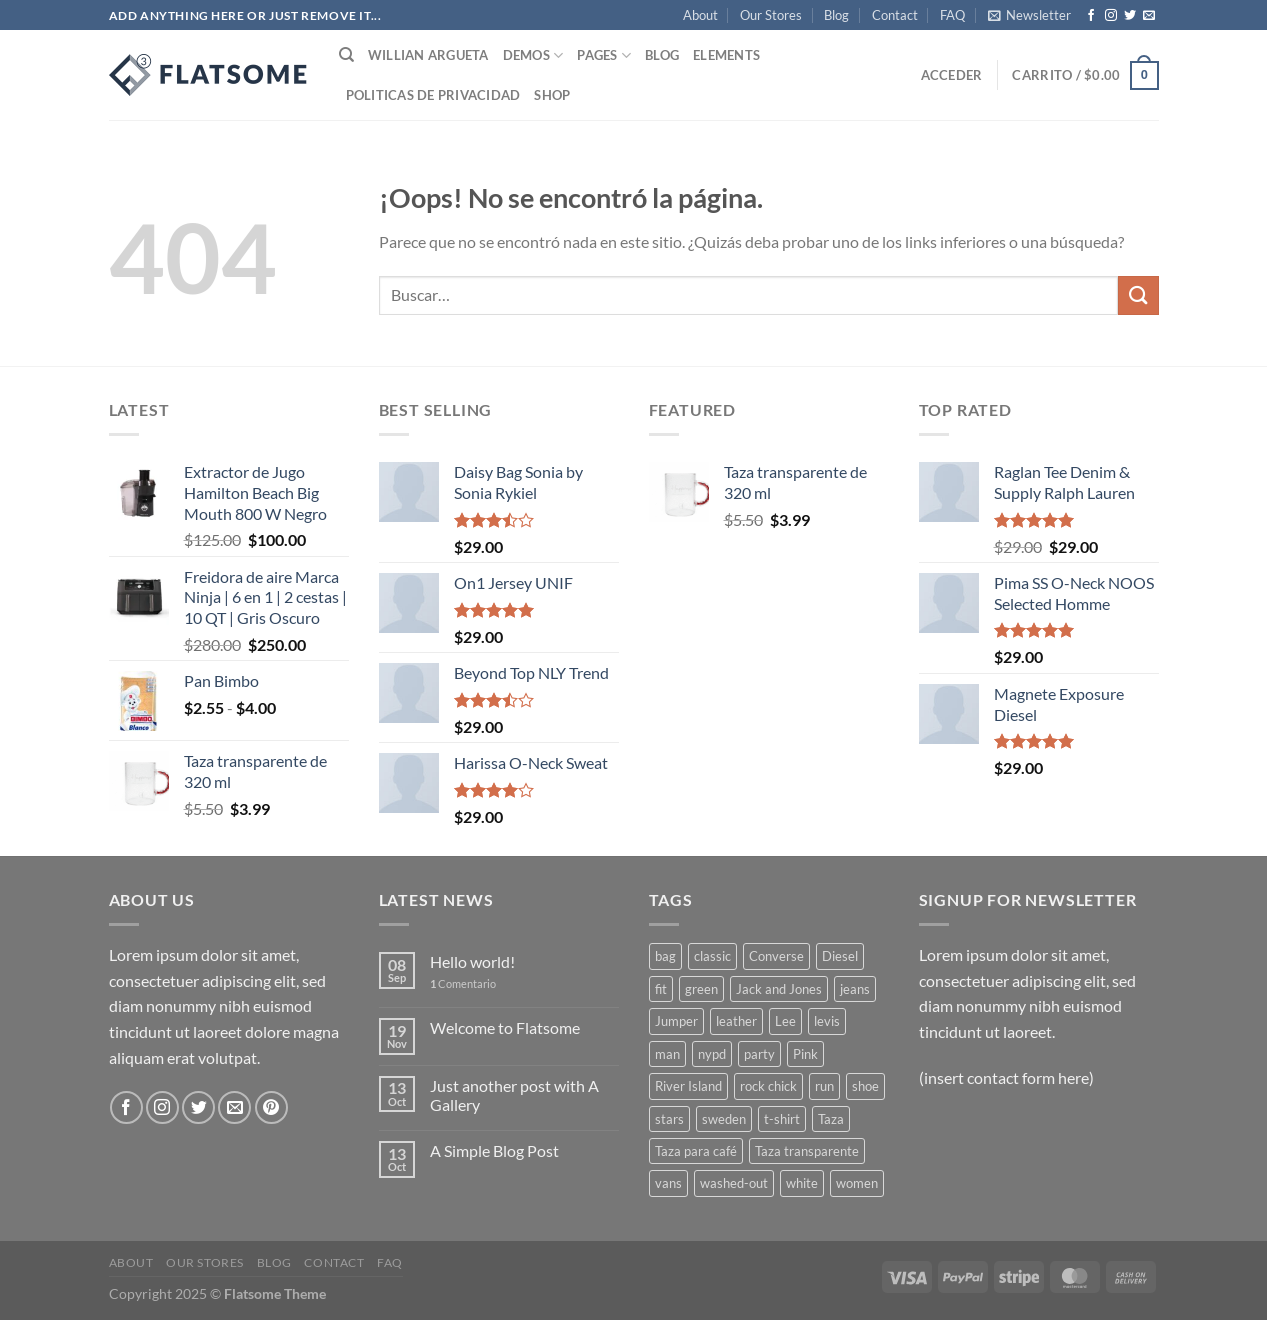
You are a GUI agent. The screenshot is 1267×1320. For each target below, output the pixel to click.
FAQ (952, 15)
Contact (895, 15)
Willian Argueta (428, 55)
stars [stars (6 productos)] (669, 1119)
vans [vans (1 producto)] (668, 1183)
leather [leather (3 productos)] (736, 1021)
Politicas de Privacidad (433, 95)
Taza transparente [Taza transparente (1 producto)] (807, 1151)
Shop (552, 95)
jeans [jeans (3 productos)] (855, 989)
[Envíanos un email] (1149, 16)
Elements (726, 55)
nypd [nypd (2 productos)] (712, 1054)
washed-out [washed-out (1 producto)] (734, 1183)
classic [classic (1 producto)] (712, 956)
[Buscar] (346, 55)
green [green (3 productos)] (701, 989)
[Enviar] (1138, 295)
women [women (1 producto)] (857, 1183)
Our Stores (771, 15)
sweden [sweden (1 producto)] (724, 1119)
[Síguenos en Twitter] (1130, 16)
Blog (836, 15)
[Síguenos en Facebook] (1091, 16)
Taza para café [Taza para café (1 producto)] (696, 1151)
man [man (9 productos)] (667, 1054)
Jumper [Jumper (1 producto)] (676, 1021)
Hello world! (472, 961)
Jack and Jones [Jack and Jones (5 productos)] (779, 989)
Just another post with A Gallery (514, 1095)
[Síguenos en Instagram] (1111, 16)
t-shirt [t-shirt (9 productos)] (782, 1119)
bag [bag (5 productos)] (665, 956)
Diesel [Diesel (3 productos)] (840, 956)
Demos (533, 55)
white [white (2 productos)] (802, 1183)
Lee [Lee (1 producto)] (785, 1021)
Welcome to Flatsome (505, 1027)
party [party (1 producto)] (759, 1054)
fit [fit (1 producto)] (661, 989)
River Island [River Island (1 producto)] (688, 1086)
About (700, 15)
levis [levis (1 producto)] (827, 1021)
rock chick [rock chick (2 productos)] (768, 1086)
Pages (604, 55)
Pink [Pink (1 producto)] (805, 1054)
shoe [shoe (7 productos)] (865, 1086)
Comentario (463, 983)
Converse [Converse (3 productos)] (776, 956)
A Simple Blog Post (494, 1150)
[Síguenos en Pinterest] (271, 1107)
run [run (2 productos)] (824, 1086)
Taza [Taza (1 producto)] (831, 1119)
